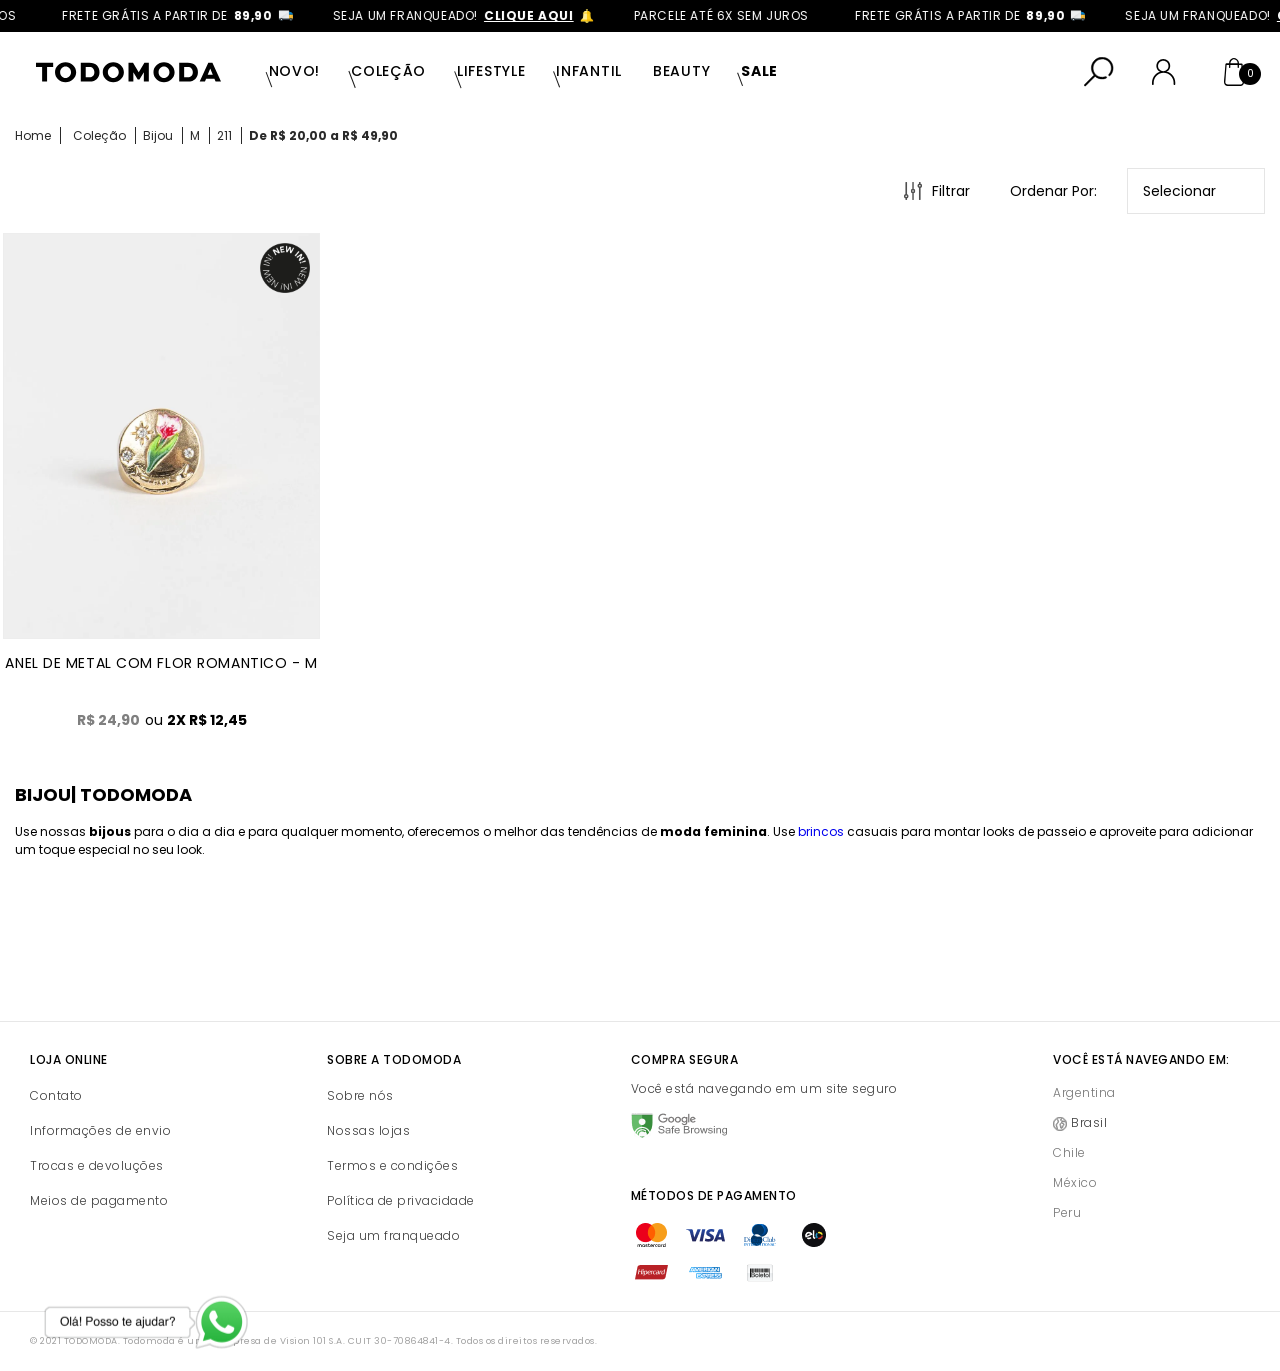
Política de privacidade (401, 1200)
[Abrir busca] (1099, 72)
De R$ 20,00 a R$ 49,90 (323, 135)
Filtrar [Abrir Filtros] (951, 191)
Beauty (681, 71)
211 (224, 135)
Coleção (388, 71)
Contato (56, 1095)
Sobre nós (360, 1095)
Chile (1069, 1152)
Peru (1067, 1212)
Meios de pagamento (99, 1200)
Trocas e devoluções (97, 1165)
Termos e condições (392, 1165)
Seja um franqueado (393, 1235)
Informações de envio (100, 1130)
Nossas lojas (368, 1130)
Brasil (1089, 1122)
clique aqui (545, 15)
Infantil (589, 71)
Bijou (158, 135)
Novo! (295, 71)
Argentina (1084, 1092)
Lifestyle (491, 71)
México (1075, 1182)
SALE (759, 71)
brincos (821, 831)
